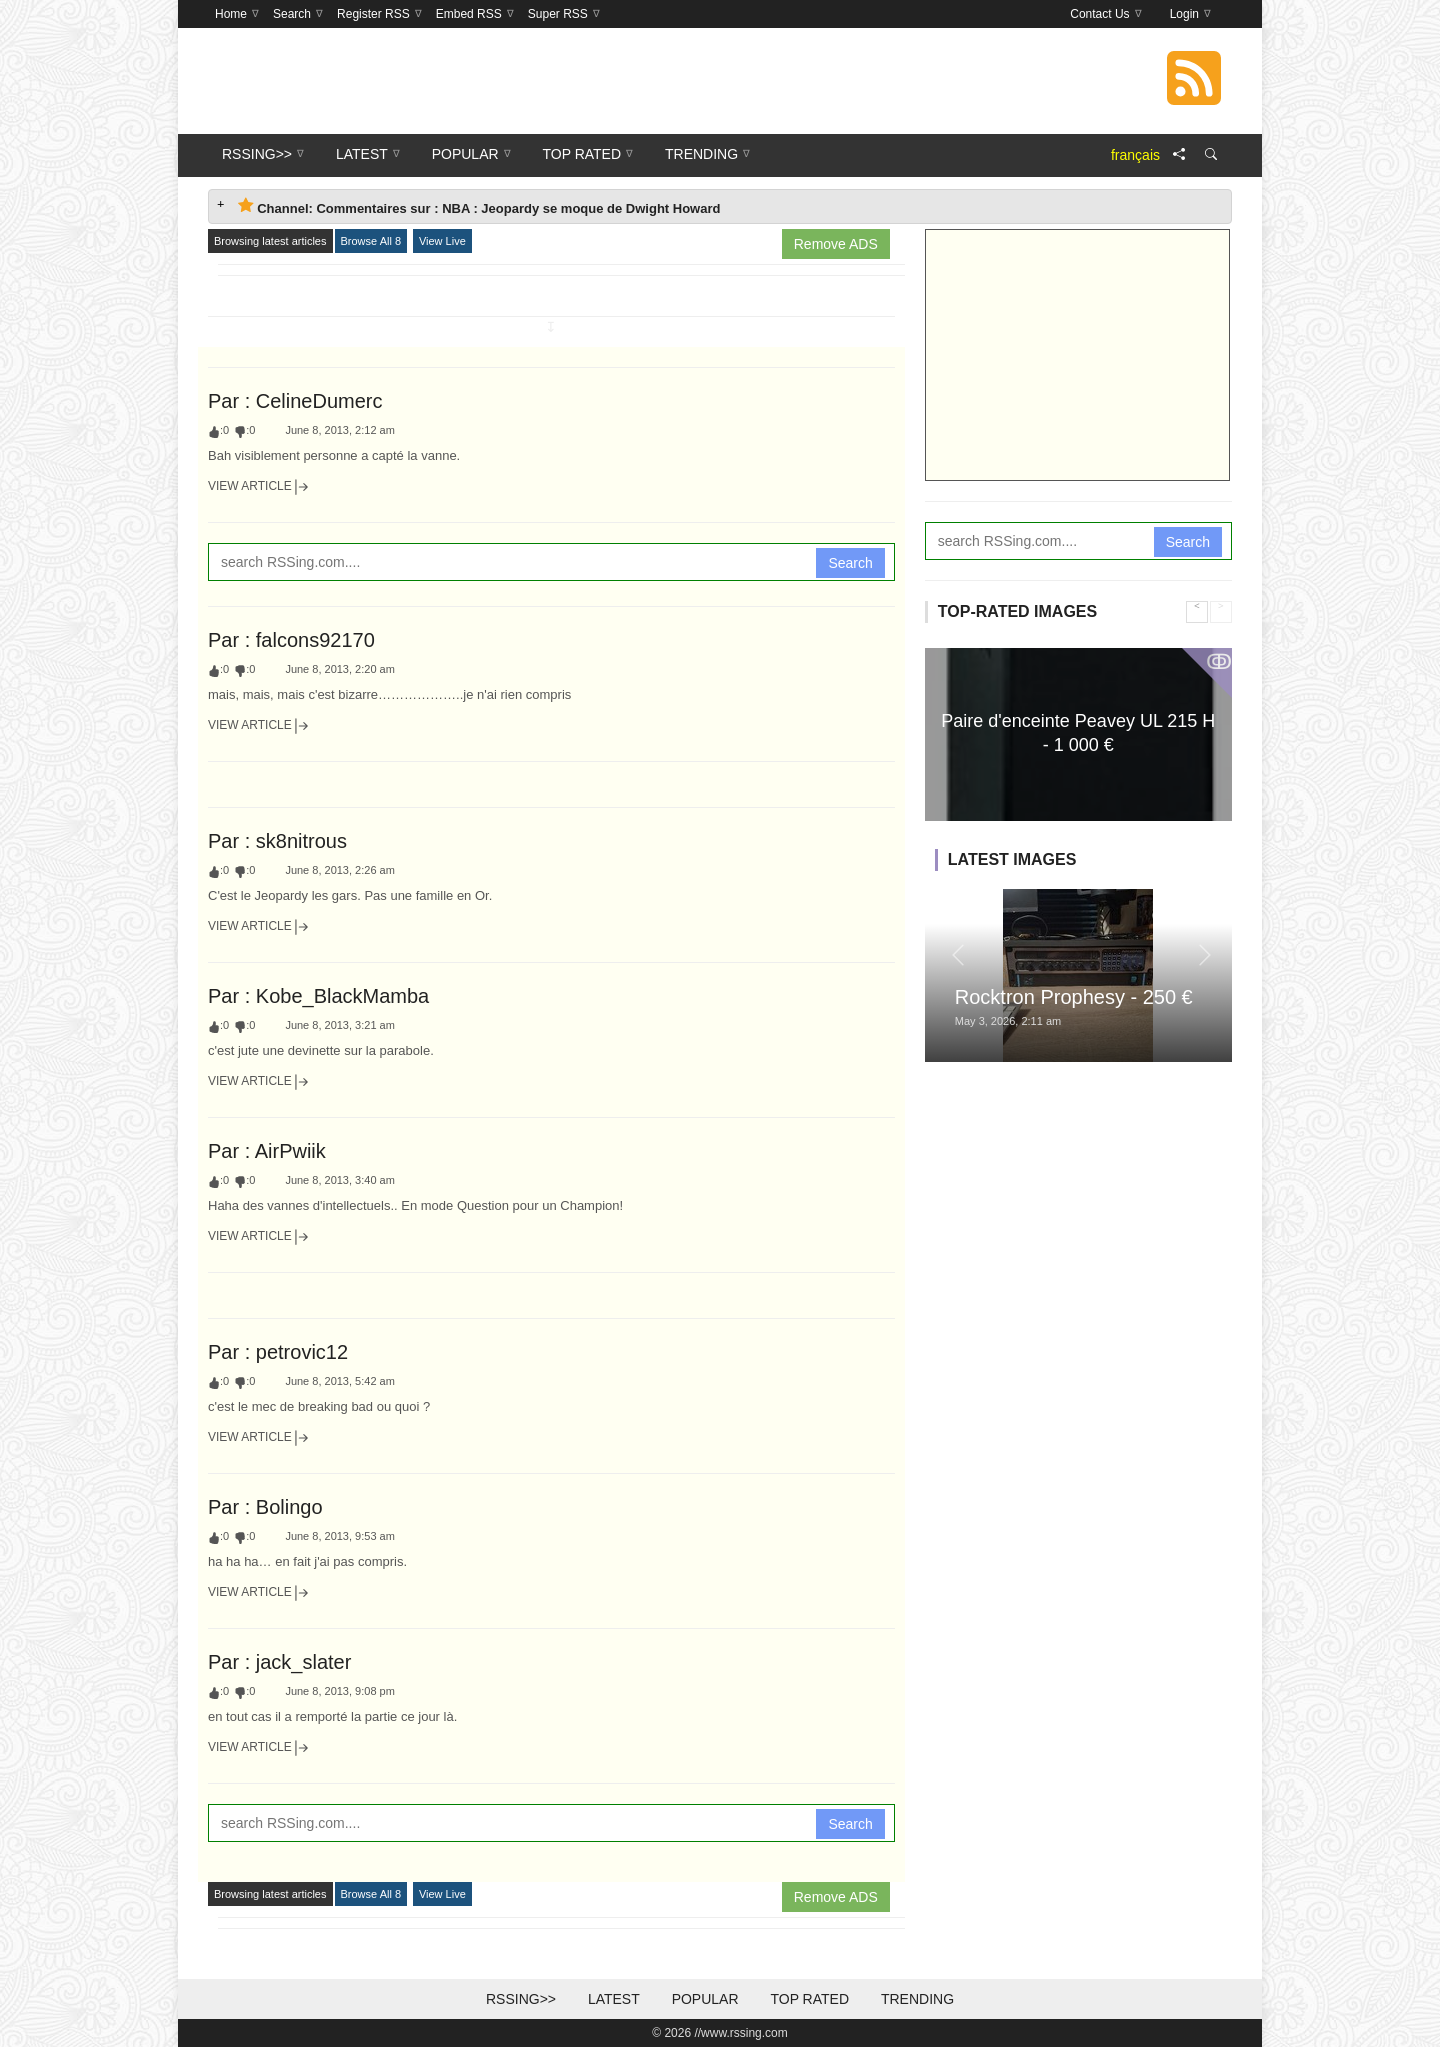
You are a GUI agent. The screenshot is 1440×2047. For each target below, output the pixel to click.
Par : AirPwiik (267, 1151)
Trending (917, 1999)
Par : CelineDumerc (295, 401)
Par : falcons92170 (291, 640)
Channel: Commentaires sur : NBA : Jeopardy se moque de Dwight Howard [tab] (479, 206)
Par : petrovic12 (278, 1352)
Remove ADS (836, 244)
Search (850, 563)
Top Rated (809, 1999)
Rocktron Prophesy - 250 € (1074, 997)
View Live (442, 241)
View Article (259, 487)
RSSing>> (521, 1999)
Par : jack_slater (279, 1662)
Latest (614, 1999)
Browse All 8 (371, 241)
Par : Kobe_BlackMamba (318, 996)
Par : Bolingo (265, 1507)
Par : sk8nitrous (277, 841)
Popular (705, 1999)
